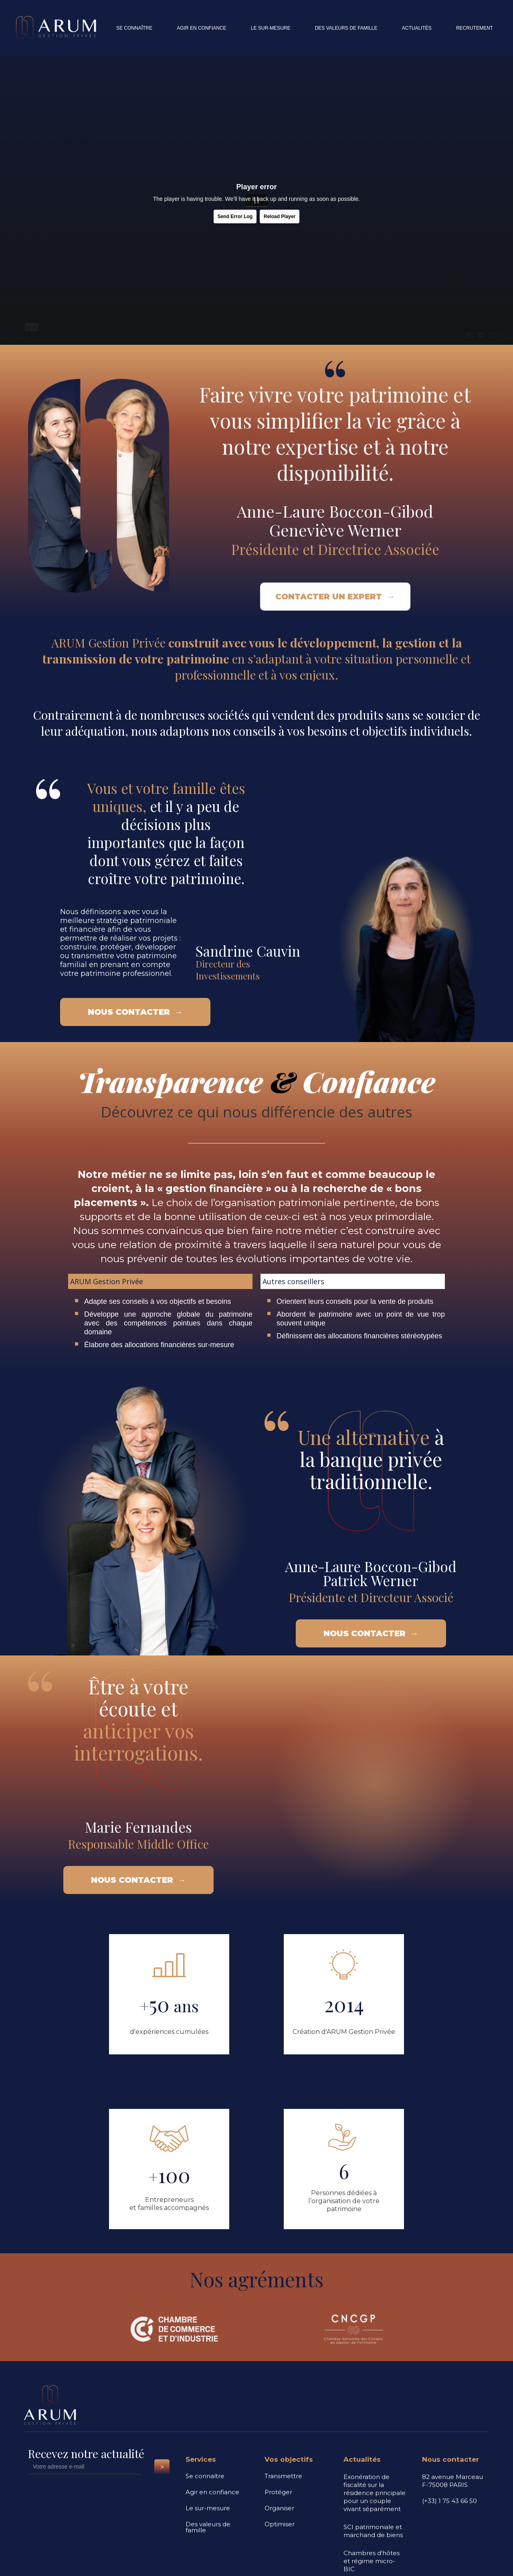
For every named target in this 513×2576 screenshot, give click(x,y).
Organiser (279, 2508)
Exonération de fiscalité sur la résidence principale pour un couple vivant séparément (374, 2493)
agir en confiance (201, 28)
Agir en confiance (212, 2492)
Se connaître (205, 2476)
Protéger (278, 2492)
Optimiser (280, 2524)
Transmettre (283, 2476)
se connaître (134, 28)
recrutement (474, 28)
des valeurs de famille (346, 28)
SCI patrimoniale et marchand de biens (373, 2531)
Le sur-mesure (208, 2508)
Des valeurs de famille (208, 2527)
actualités (417, 28)
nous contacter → (135, 1012)
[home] (60, 28)
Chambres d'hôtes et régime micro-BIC (371, 2561)
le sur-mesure (271, 28)
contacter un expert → (335, 592)
